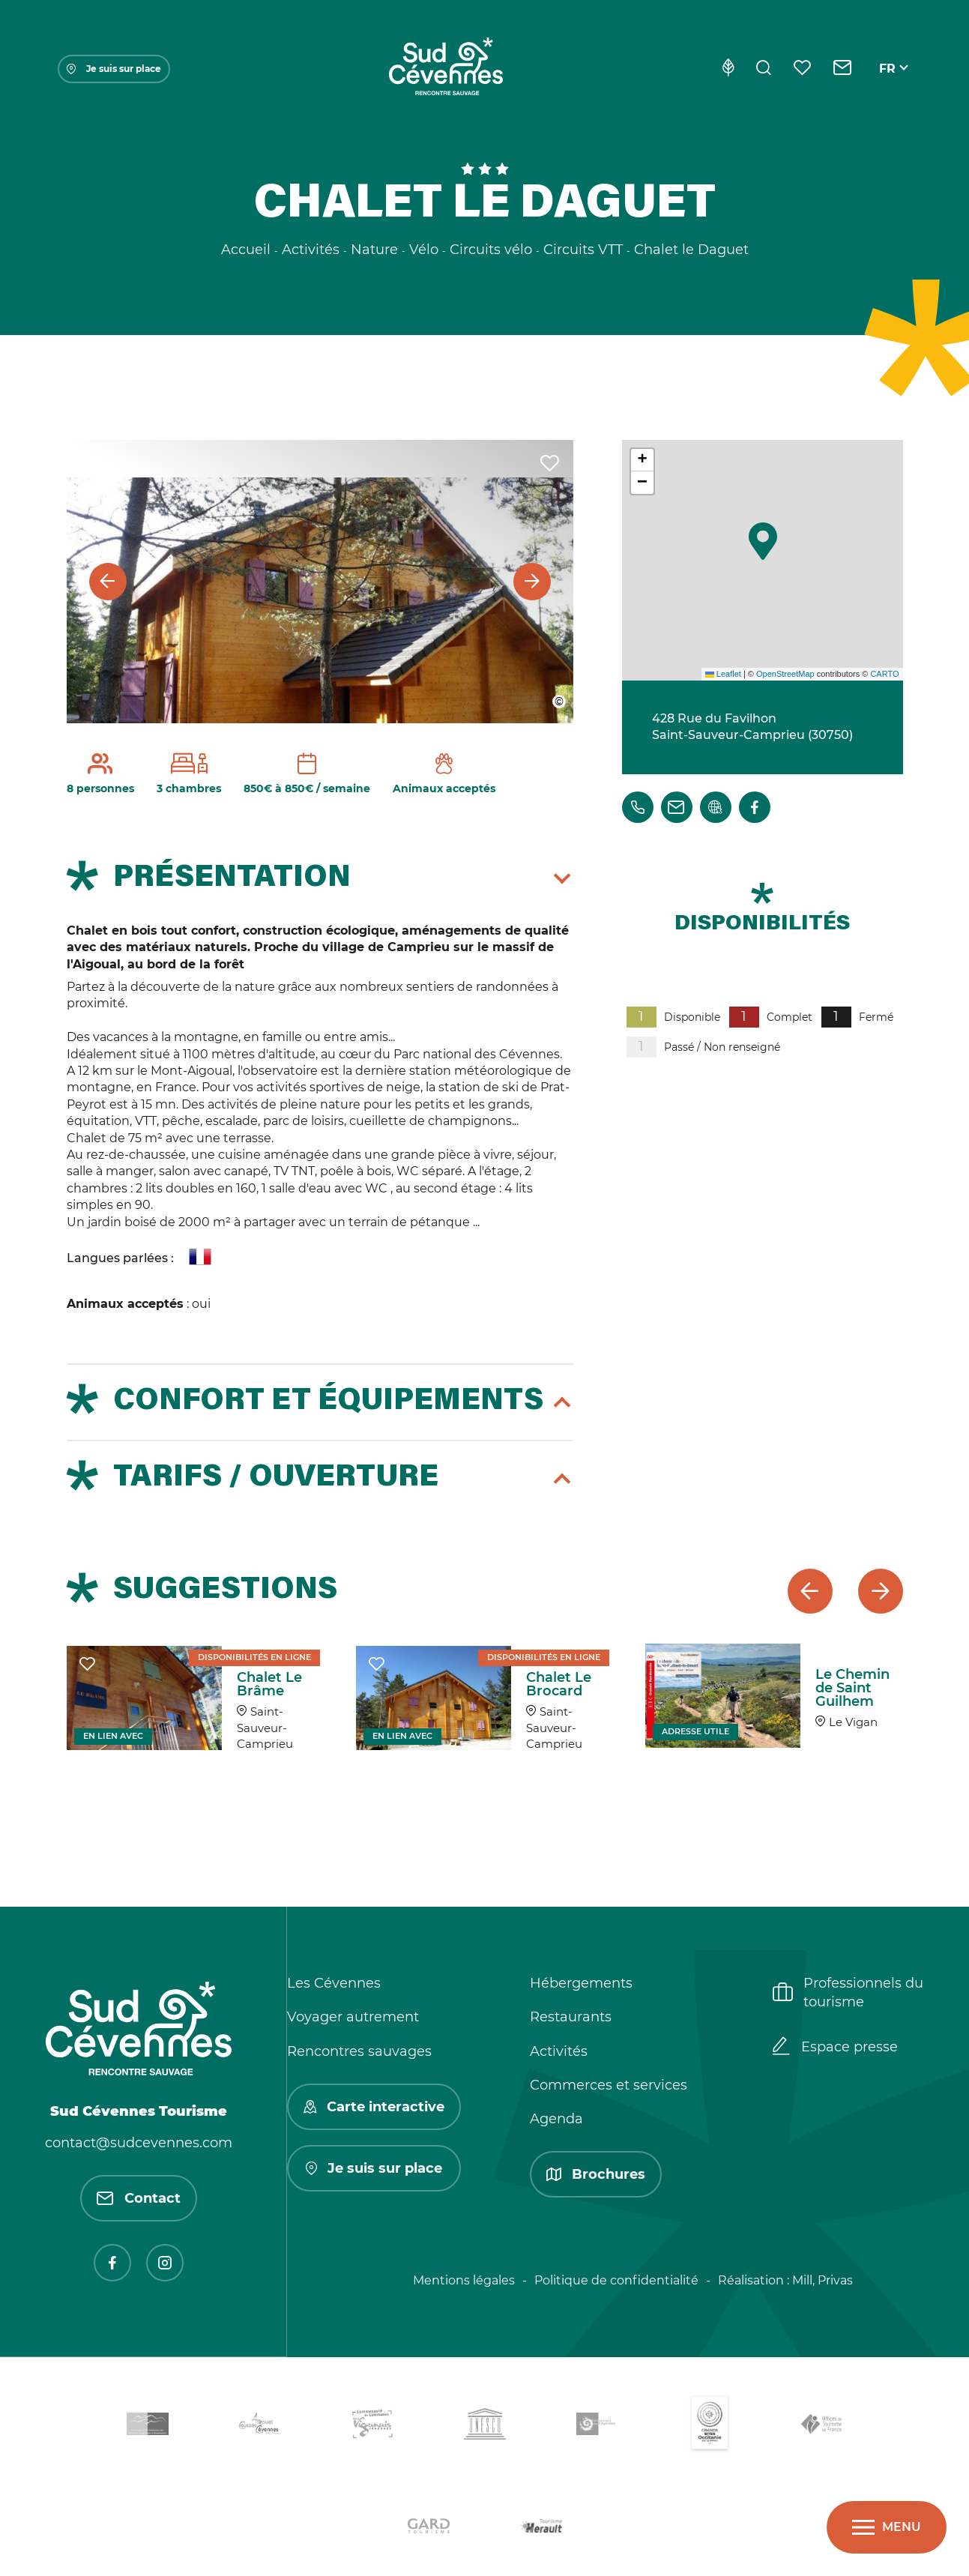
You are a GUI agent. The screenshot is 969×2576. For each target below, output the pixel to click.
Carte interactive (374, 2107)
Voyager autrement (353, 2017)
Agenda (556, 2119)
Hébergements (581, 1983)
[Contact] (842, 68)
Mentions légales (464, 2280)
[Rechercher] (763, 68)
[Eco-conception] (728, 69)
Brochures (595, 2174)
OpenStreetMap (785, 673)
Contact (139, 2198)
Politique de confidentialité (616, 2280)
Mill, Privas (822, 2280)
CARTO (884, 673)
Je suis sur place (114, 68)
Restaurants (571, 2017)
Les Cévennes (334, 1983)
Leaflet (723, 673)
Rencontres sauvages (359, 2051)
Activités (559, 2051)
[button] (763, 541)
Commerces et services (608, 2085)
